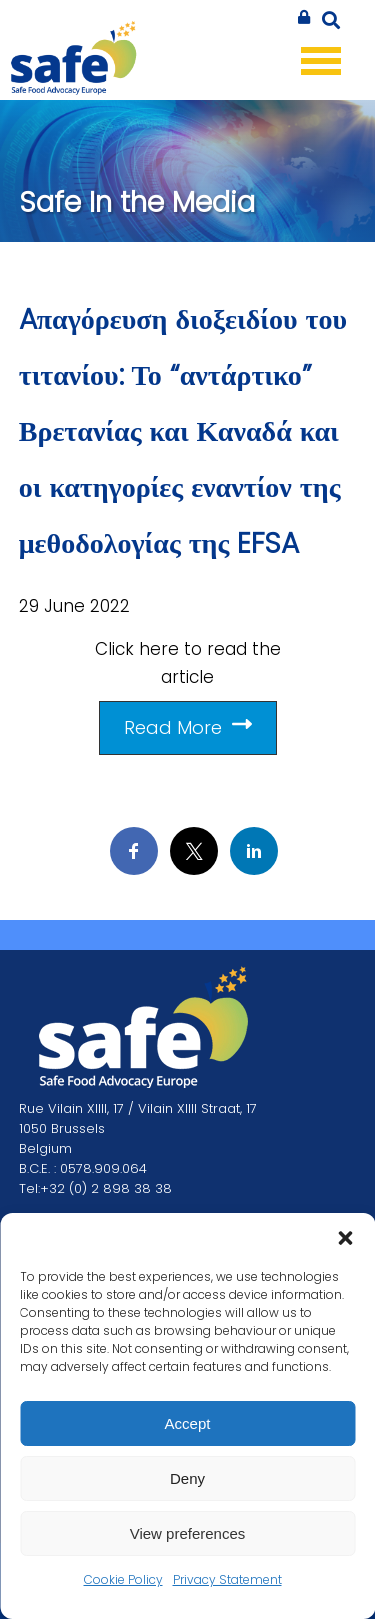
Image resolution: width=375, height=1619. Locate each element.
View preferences (188, 1533)
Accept (188, 1423)
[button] (345, 1238)
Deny (187, 1478)
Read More (188, 727)
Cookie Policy (123, 1579)
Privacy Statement (227, 1579)
